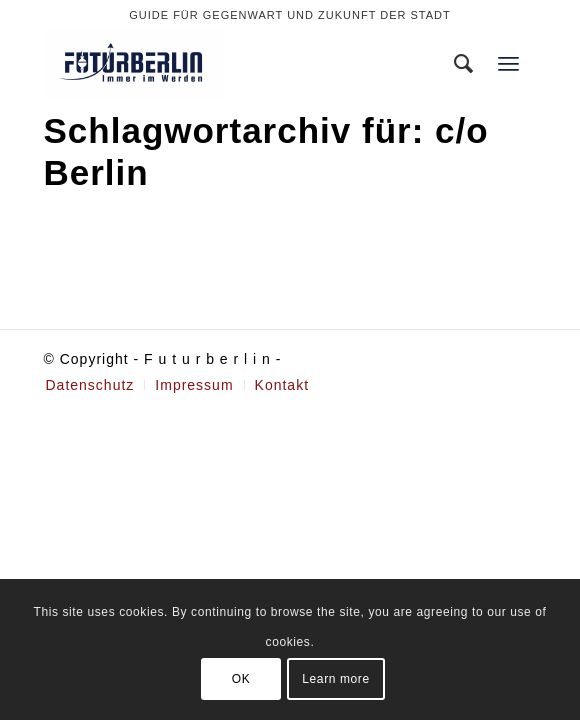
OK (241, 679)
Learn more (335, 679)
